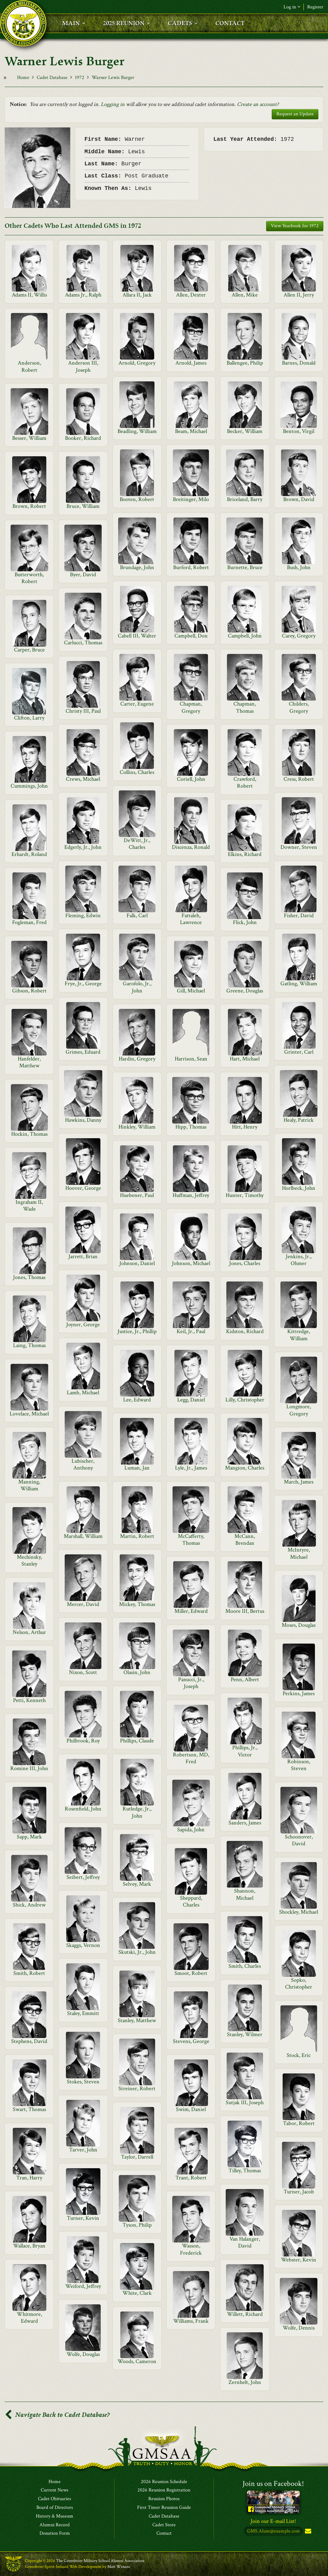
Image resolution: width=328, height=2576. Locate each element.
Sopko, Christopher (298, 1983)
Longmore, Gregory (298, 1410)
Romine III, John (29, 1768)
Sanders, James (245, 1822)
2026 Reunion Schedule (164, 2482)
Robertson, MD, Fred (191, 1758)
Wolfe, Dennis (299, 2327)
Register (315, 7)
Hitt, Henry (244, 1126)
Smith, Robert (29, 1973)
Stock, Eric (299, 2055)
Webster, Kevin (298, 2259)
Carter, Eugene (137, 703)
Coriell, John (191, 779)
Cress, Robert (299, 779)
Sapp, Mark (29, 1836)
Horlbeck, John (298, 1188)
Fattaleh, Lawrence (191, 919)
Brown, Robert (29, 506)
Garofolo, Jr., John (137, 987)
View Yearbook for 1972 (295, 226)
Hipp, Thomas (190, 1126)
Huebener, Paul (137, 1195)
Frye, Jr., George (83, 983)
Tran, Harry (29, 2177)
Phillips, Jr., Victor (244, 1751)
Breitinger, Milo (191, 499)
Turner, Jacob (299, 2191)
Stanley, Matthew (137, 2020)
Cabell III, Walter (137, 635)
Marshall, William (83, 1536)
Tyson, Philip (137, 2225)
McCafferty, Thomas (191, 1540)
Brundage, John (137, 567)
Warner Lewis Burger (113, 77)
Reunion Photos (164, 2499)
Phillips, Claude (137, 1740)
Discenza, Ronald (191, 847)
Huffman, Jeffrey (191, 1195)
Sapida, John (191, 1829)
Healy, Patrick (299, 1120)
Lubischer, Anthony (83, 1464)
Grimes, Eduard (83, 1052)
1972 (79, 77)
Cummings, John (29, 785)
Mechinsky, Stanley (29, 1560)
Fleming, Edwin (83, 915)
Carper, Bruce (29, 649)
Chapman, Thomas (244, 707)
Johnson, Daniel (137, 1263)
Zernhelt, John (245, 2382)
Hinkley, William (136, 1126)
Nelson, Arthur (29, 1632)
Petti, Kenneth (29, 1700)
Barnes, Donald (299, 362)
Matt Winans (118, 2566)
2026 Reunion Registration (163, 2490)
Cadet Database (52, 77)
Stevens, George (191, 2041)
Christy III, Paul (83, 711)
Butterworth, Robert (29, 578)
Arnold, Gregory (136, 362)
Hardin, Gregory (137, 1058)
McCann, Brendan (244, 1540)
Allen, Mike (245, 294)
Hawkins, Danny (83, 1120)
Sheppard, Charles (191, 1901)
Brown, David (298, 499)
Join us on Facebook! (273, 2483)
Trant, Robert (190, 2177)
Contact (164, 2534)
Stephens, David (29, 2041)
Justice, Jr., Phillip (137, 1331)
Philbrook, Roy (83, 1740)
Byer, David (83, 574)
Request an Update (295, 114)
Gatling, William (298, 983)
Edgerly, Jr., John (83, 847)
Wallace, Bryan (29, 2245)
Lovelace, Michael (29, 1413)
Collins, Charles (137, 772)
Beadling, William (137, 431)
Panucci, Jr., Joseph (191, 1683)
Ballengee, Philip (245, 362)
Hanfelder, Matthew (29, 1062)
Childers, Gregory (299, 707)
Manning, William (29, 1485)
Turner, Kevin (83, 2218)
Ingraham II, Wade (29, 1205)
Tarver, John (83, 2149)
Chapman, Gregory (191, 707)
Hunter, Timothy (245, 1195)
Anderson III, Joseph (83, 366)
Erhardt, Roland (29, 854)
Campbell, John (245, 635)
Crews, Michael (83, 779)
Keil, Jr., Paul (191, 1331)
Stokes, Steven (83, 2081)
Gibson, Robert (29, 990)
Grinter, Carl (298, 1052)
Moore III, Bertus (244, 1611)
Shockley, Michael (298, 1912)
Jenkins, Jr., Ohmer (299, 1260)
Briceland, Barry (244, 499)
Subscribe (307, 2532)
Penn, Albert (245, 1679)
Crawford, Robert (244, 782)
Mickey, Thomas (137, 1604)
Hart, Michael (245, 1058)
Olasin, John (136, 1672)
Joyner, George (83, 1324)
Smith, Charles (245, 1966)
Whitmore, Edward (29, 2318)
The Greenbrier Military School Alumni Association (100, 2561)
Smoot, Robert (190, 1973)
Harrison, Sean (191, 1058)
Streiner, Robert (136, 2088)
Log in (292, 7)
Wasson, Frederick (191, 2249)
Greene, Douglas (244, 990)
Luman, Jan (137, 1467)
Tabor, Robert (299, 2123)
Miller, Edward (191, 1611)
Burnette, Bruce (244, 567)
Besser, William (29, 438)
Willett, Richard (245, 2314)
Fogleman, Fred (29, 922)
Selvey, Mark (137, 1884)
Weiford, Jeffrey (83, 2286)
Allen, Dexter (191, 294)
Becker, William (244, 431)
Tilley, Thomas (245, 2170)
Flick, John (245, 922)
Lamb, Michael (83, 1392)
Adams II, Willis (29, 294)
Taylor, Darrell (137, 2156)
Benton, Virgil (298, 431)
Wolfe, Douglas (83, 2354)
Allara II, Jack (137, 294)
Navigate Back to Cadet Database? (57, 2415)
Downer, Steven (298, 847)
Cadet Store (164, 2525)
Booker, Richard (83, 438)
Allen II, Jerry (299, 294)
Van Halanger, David (244, 2242)
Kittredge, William (298, 1335)
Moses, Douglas (299, 1625)
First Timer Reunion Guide (164, 2508)
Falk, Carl (137, 915)
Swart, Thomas (29, 2109)
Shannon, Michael (244, 1894)
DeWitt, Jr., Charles (137, 844)
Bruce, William (83, 506)
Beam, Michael (191, 431)
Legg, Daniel (191, 1399)
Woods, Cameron (137, 2361)
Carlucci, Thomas (83, 642)
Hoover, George (83, 1188)
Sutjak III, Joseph (245, 2102)
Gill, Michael (191, 990)
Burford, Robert (191, 567)
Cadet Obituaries (54, 2499)
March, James (298, 1481)
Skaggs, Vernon (83, 1945)
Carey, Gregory (299, 635)
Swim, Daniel (191, 2109)
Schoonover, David (299, 1840)
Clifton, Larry (29, 717)
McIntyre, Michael (299, 1553)
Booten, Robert (137, 499)
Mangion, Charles (244, 1467)
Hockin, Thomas (29, 1134)
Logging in (113, 104)
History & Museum (54, 2516)
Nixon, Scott (83, 1672)
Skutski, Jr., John (137, 1952)
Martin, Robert (137, 1536)
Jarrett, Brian (83, 1256)
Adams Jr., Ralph (83, 294)
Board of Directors (54, 2508)
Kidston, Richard (245, 1331)
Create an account (257, 104)
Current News (54, 2490)
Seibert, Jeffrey (83, 1877)
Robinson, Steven (298, 1765)
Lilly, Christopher (244, 1399)
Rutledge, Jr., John (136, 1812)
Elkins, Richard (244, 854)
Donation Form (54, 2534)
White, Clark (137, 2293)
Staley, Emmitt (83, 2013)
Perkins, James (299, 1693)
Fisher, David (299, 915)
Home (23, 77)
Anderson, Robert (29, 366)
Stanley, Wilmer (244, 2034)
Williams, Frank (191, 2321)
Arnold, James (190, 362)
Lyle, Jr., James (191, 1467)
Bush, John (299, 567)
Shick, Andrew (29, 1904)
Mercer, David (83, 1604)
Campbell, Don (191, 635)
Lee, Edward (137, 1399)
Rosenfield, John (83, 1808)
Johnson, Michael (191, 1263)
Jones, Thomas (29, 1277)
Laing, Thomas (29, 1345)
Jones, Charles (244, 1263)
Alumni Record (54, 2525)
